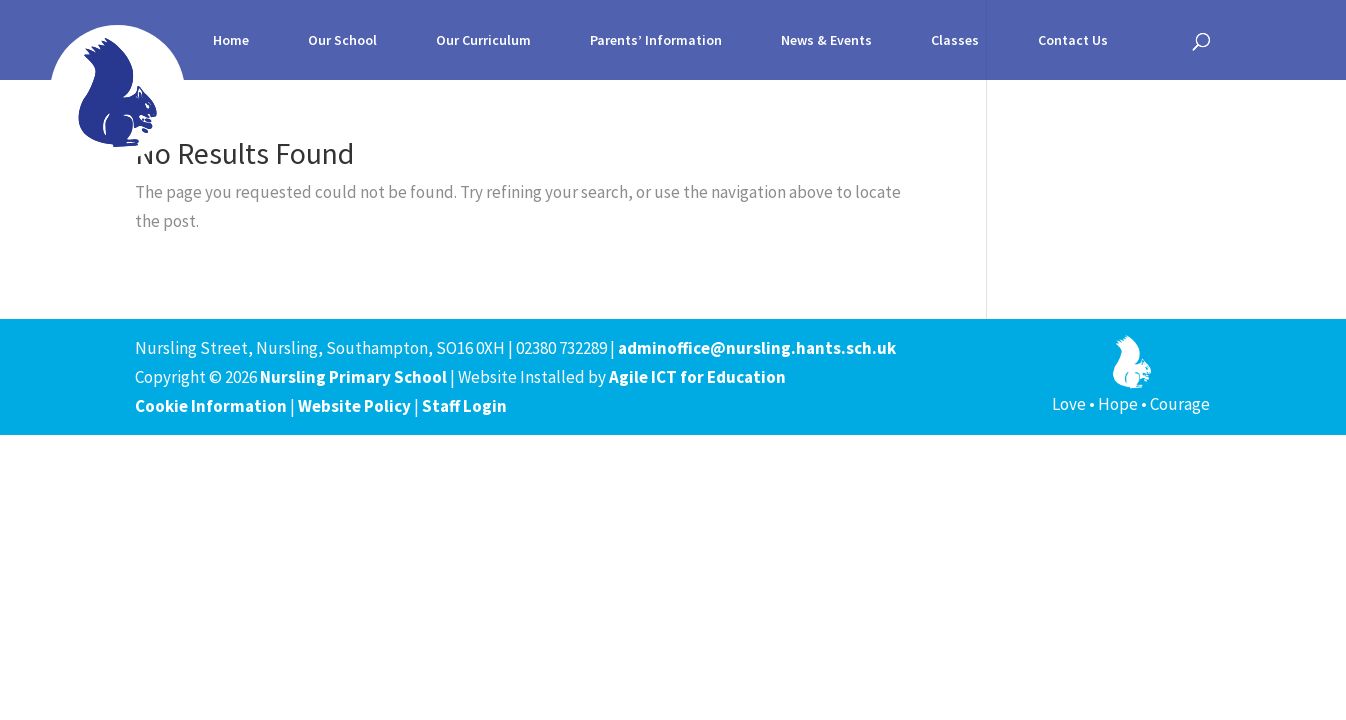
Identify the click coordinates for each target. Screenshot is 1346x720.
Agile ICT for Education (697, 377)
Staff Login (464, 406)
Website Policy (354, 406)
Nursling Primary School (353, 377)
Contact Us (1073, 41)
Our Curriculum (483, 41)
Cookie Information (211, 406)
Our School (342, 41)
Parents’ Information (656, 41)
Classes (955, 41)
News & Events (826, 41)
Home (231, 41)
